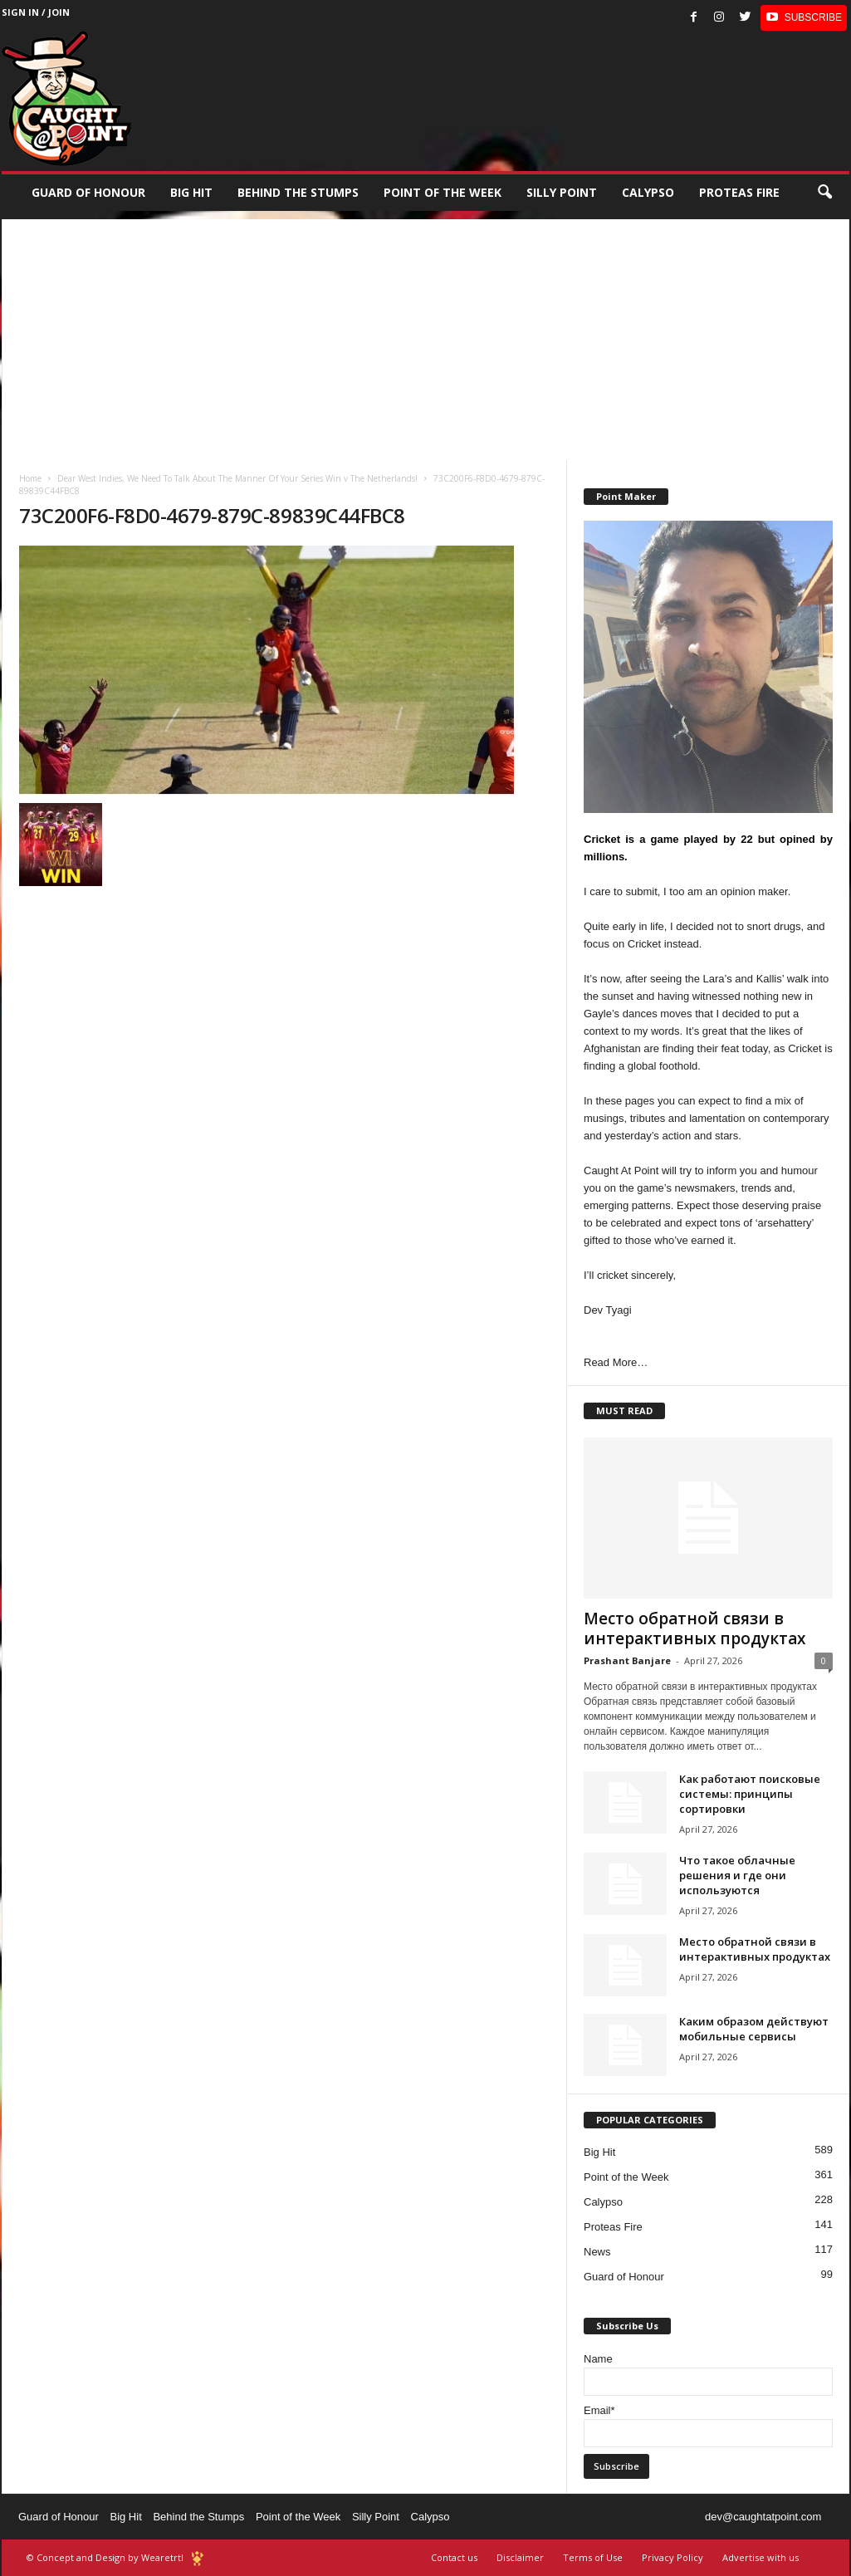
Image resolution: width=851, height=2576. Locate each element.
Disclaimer (520, 2557)
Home (30, 478)
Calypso (648, 192)
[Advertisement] (425, 335)
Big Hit (191, 192)
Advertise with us (760, 2557)
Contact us (454, 2557)
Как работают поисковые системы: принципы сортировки (749, 1793)
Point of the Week (442, 192)
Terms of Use (593, 2557)
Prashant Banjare (627, 1660)
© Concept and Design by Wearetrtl (105, 2557)
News (597, 2251)
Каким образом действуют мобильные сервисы (754, 2029)
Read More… (616, 1362)
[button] (824, 192)
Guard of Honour (88, 192)
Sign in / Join (36, 12)
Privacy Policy (672, 2557)
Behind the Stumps (198, 2516)
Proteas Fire (739, 192)
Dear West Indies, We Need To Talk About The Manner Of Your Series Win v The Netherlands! (237, 478)
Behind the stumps (298, 192)
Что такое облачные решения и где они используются (737, 1875)
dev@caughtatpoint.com (763, 2516)
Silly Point (561, 192)
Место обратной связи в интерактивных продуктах (694, 1628)
